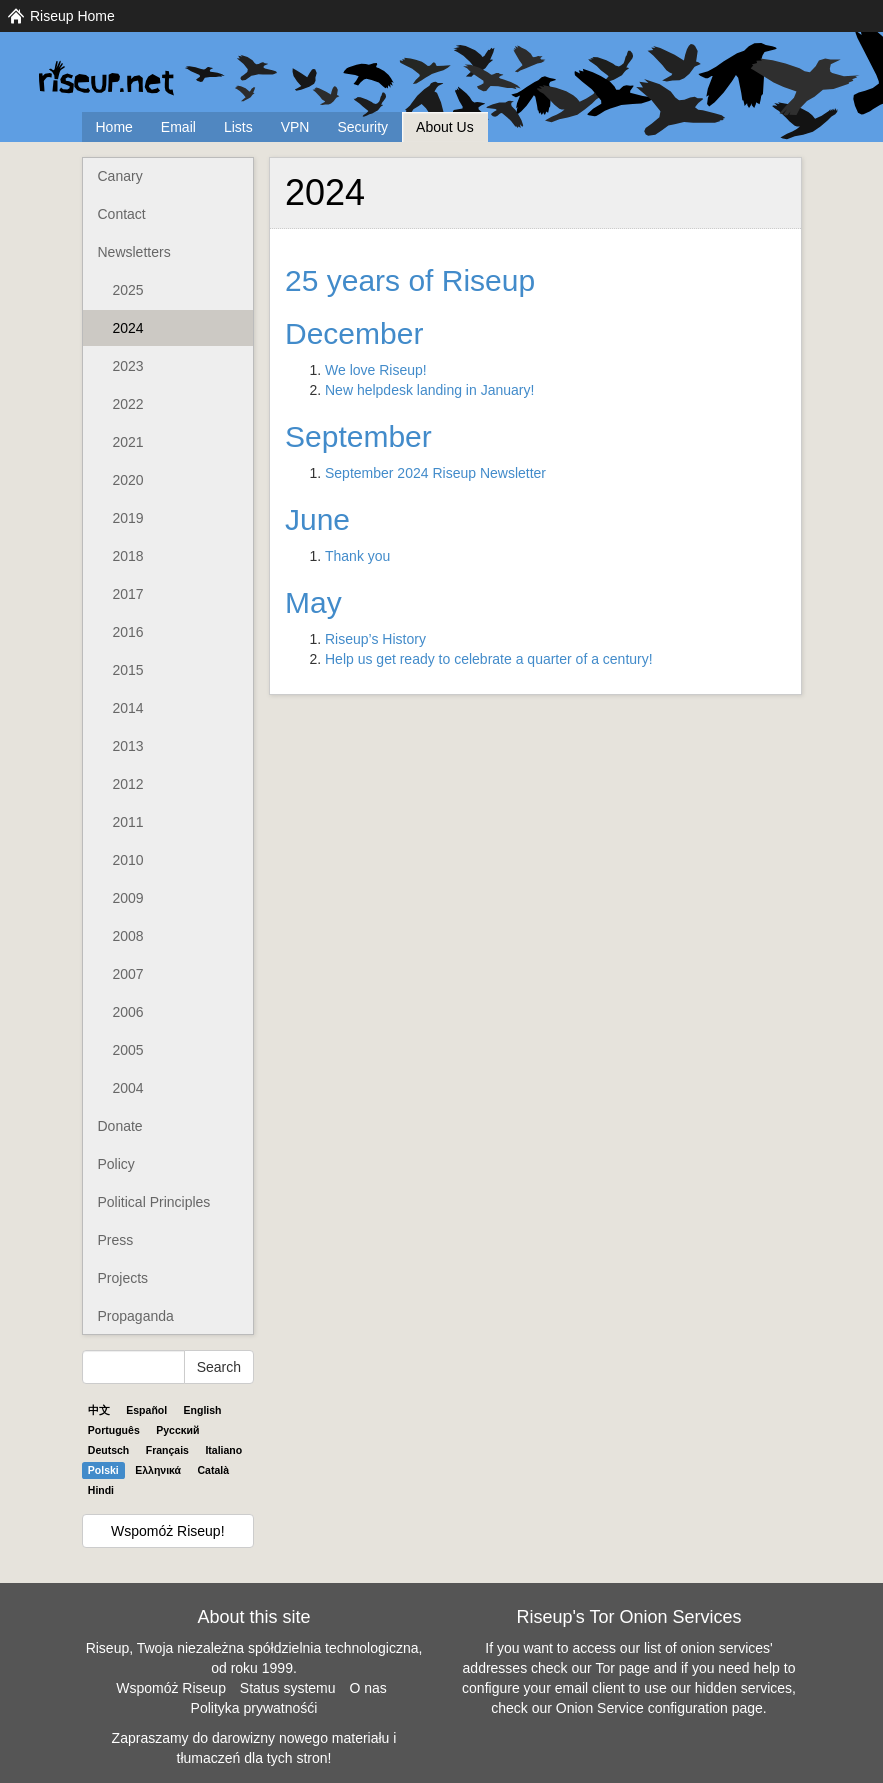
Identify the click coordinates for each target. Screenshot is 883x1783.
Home (114, 127)
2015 (128, 670)
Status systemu (288, 1688)
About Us (445, 127)
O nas (367, 1688)
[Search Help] (133, 1367)
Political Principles (154, 1202)
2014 (128, 708)
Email (178, 127)
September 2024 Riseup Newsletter (435, 473)
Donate (120, 1126)
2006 (128, 1012)
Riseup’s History (375, 639)
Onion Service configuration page (659, 1708)
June (317, 519)
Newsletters (134, 252)
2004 (128, 1088)
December (354, 333)
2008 (128, 936)
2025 (128, 290)
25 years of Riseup (410, 280)
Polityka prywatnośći (254, 1708)
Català (214, 1470)
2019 (128, 518)
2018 (128, 556)
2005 (128, 1050)
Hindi (101, 1490)
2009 (128, 898)
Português (114, 1430)
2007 (128, 974)
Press (116, 1240)
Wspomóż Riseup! (168, 1531)
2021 (128, 442)
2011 (128, 822)
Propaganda (136, 1316)
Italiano (223, 1450)
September (358, 436)
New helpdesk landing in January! (429, 390)
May (313, 602)
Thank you (357, 556)
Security (362, 127)
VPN (295, 127)
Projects (123, 1278)
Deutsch (108, 1450)
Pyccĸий (177, 1430)
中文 (99, 1410)
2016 (128, 632)
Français (167, 1450)
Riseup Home (72, 16)
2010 (128, 860)
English (203, 1410)
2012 (128, 784)
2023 (128, 366)
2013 (128, 746)
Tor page (622, 1668)
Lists (238, 127)
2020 (128, 480)
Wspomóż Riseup (171, 1688)
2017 (128, 594)
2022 (128, 404)
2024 (128, 328)
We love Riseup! (376, 370)
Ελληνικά (158, 1470)
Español (146, 1410)
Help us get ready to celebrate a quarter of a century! (489, 659)
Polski (103, 1470)
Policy (116, 1164)
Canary (120, 176)
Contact (122, 214)
